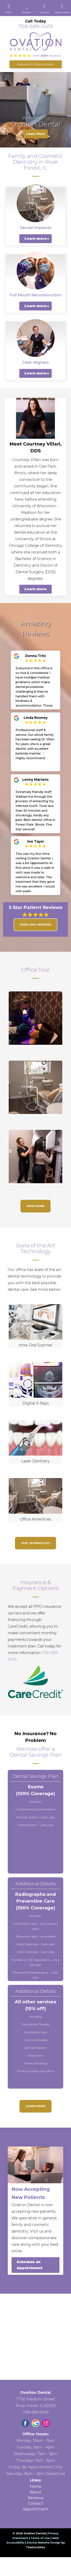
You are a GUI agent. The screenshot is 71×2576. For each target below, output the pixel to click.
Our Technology (35, 1543)
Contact (35, 2503)
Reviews (36, 2497)
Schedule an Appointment (29, 2265)
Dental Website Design (44, 2542)
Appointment (35, 2509)
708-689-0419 (35, 26)
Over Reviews (35, 924)
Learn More (35, 134)
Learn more (35, 239)
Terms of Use (40, 2538)
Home (35, 2486)
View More (35, 1206)
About (35, 2492)
